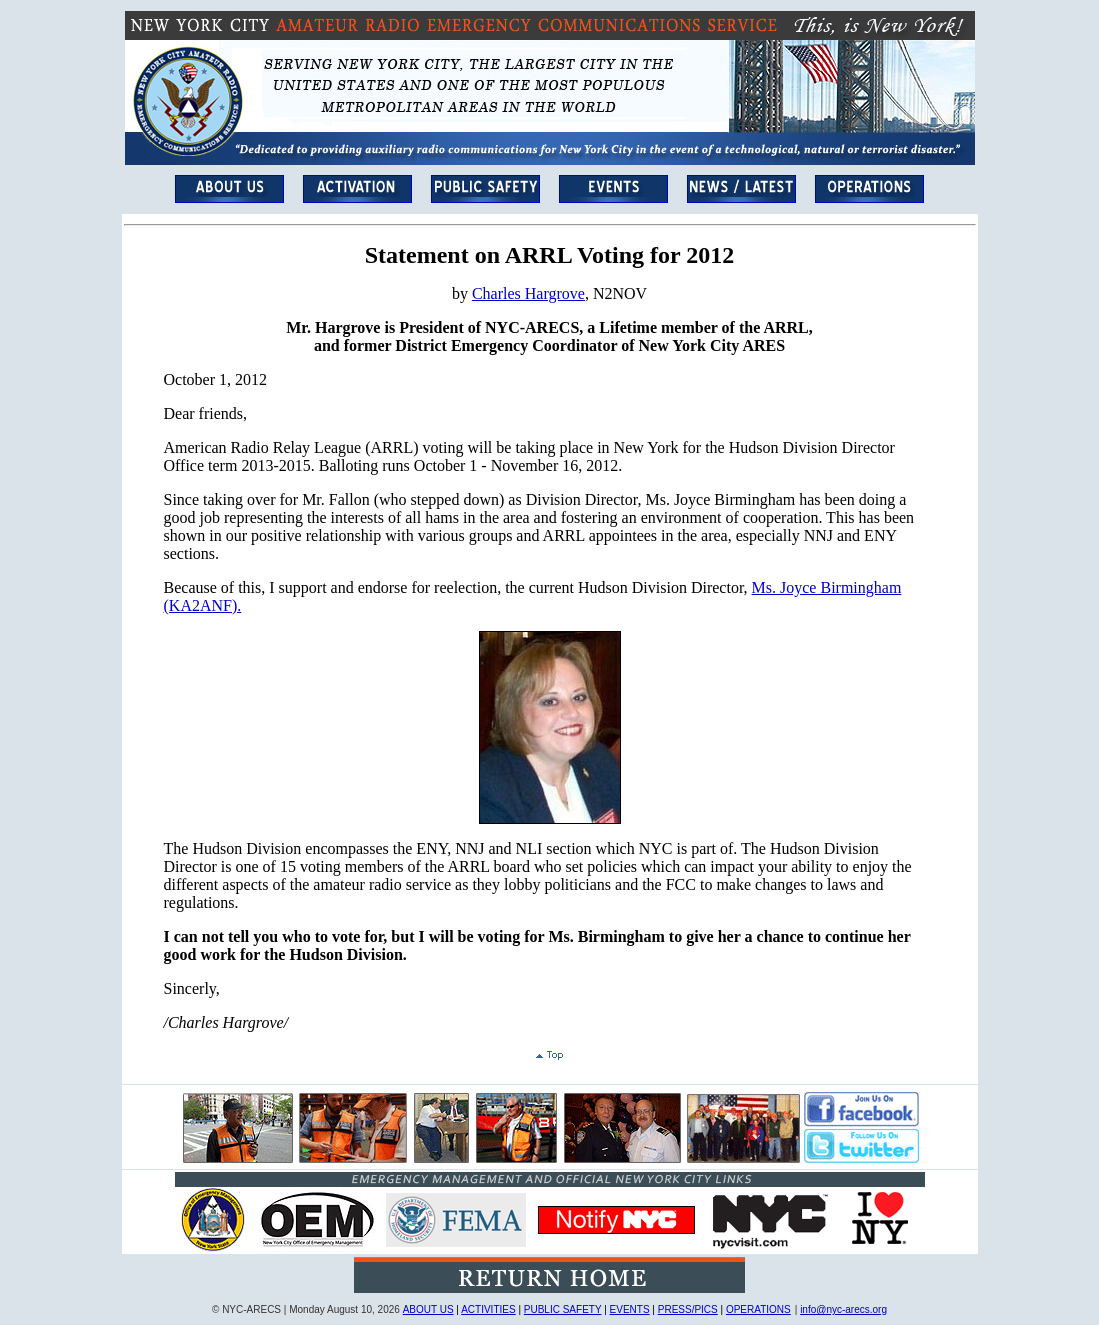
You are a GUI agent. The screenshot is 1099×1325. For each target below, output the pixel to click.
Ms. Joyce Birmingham (827, 587)
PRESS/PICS (688, 1309)
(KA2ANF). (203, 605)
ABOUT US (428, 1309)
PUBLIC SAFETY (563, 1309)
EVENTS (630, 1309)
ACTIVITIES (488, 1309)
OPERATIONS (758, 1309)
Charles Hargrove (528, 293)
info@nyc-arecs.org (843, 1309)
